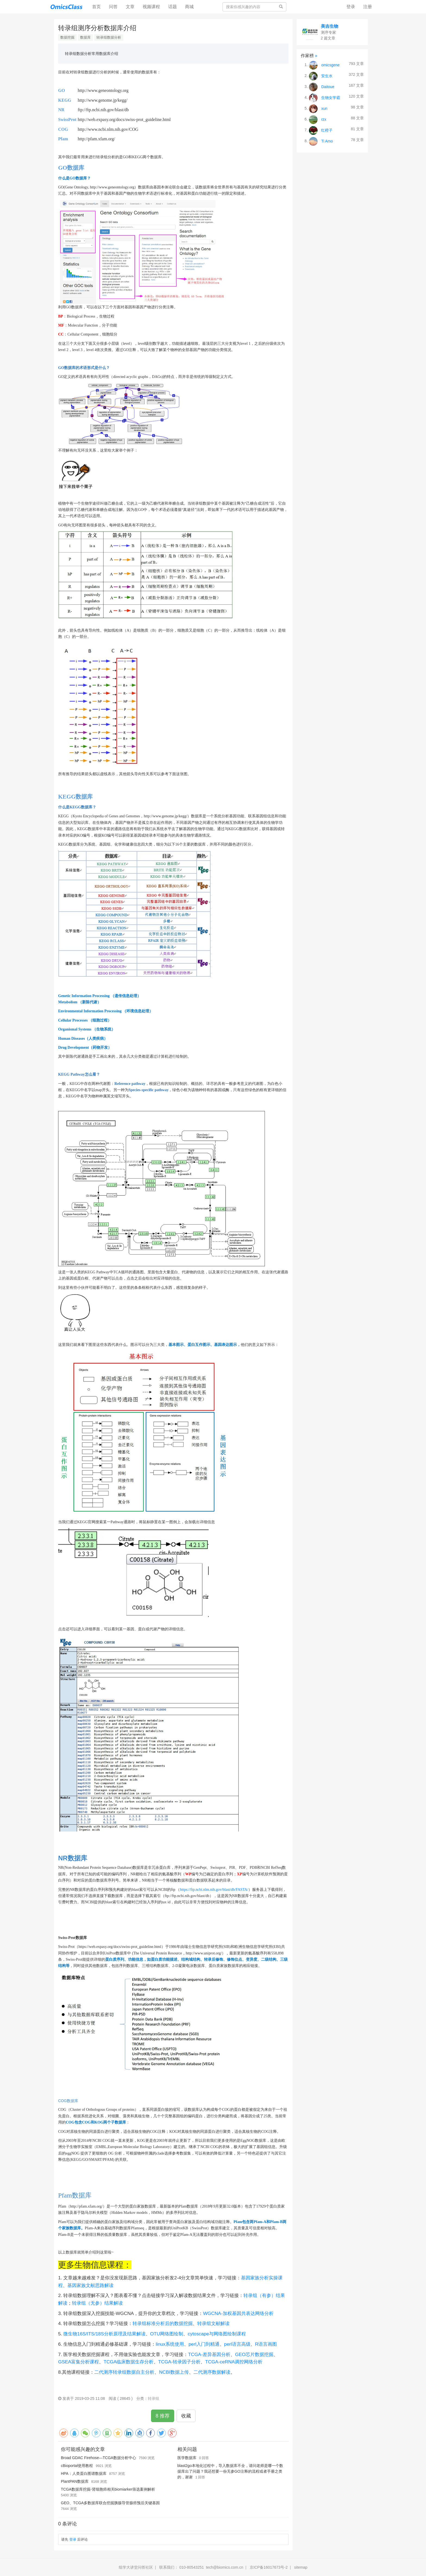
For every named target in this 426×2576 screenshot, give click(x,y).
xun (324, 108)
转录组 (153, 2398)
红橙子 (327, 130)
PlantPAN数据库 (75, 2481)
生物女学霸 (330, 97)
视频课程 (151, 6)
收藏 (186, 2416)
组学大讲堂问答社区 (136, 2567)
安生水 (327, 75)
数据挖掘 (67, 37)
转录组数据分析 (108, 37)
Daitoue (327, 86)
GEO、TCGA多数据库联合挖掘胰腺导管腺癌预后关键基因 (110, 2503)
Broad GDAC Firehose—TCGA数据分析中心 (98, 2458)
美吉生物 (329, 26)
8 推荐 (163, 2416)
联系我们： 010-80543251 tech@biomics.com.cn (201, 2567)
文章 (130, 6)
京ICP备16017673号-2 (269, 2567)
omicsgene (330, 65)
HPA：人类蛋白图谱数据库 (83, 2473)
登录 (350, 6)
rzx (323, 119)
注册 (367, 6)
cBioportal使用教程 (77, 2465)
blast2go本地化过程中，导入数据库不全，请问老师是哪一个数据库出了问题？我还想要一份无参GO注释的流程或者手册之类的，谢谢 (230, 2471)
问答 (113, 6)
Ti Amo (327, 141)
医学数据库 (186, 2458)
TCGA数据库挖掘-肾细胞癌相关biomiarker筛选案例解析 (108, 2489)
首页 (98, 6)
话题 (172, 6)
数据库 (85, 37)
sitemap (300, 2567)
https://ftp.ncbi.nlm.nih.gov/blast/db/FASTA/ (214, 1890)
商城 (189, 6)
